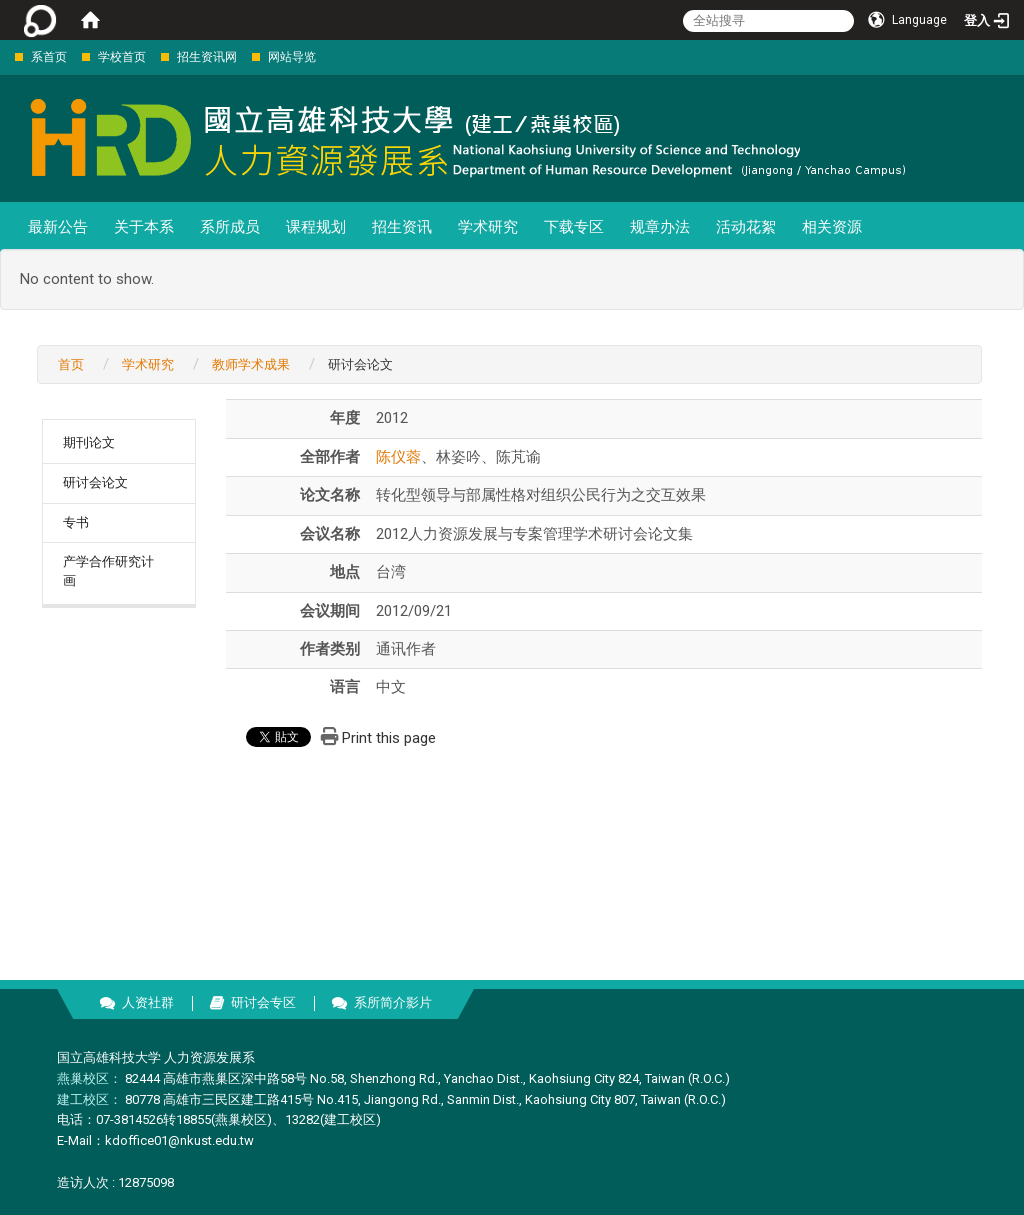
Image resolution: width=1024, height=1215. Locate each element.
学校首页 (122, 57)
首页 (71, 364)
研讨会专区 (263, 1002)
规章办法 (660, 227)
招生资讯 (402, 227)
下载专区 (574, 227)
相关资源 (832, 227)
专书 (76, 522)
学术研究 (488, 227)
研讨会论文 (95, 482)
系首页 (49, 57)
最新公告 (58, 227)
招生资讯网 (207, 57)
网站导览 (292, 57)
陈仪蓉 (398, 457)
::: (4, 56)
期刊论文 (89, 442)
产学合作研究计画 (108, 571)
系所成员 (230, 227)
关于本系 (144, 227)
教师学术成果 (251, 364)
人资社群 (148, 1002)
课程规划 (316, 227)
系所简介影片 (393, 1002)
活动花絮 (746, 227)
